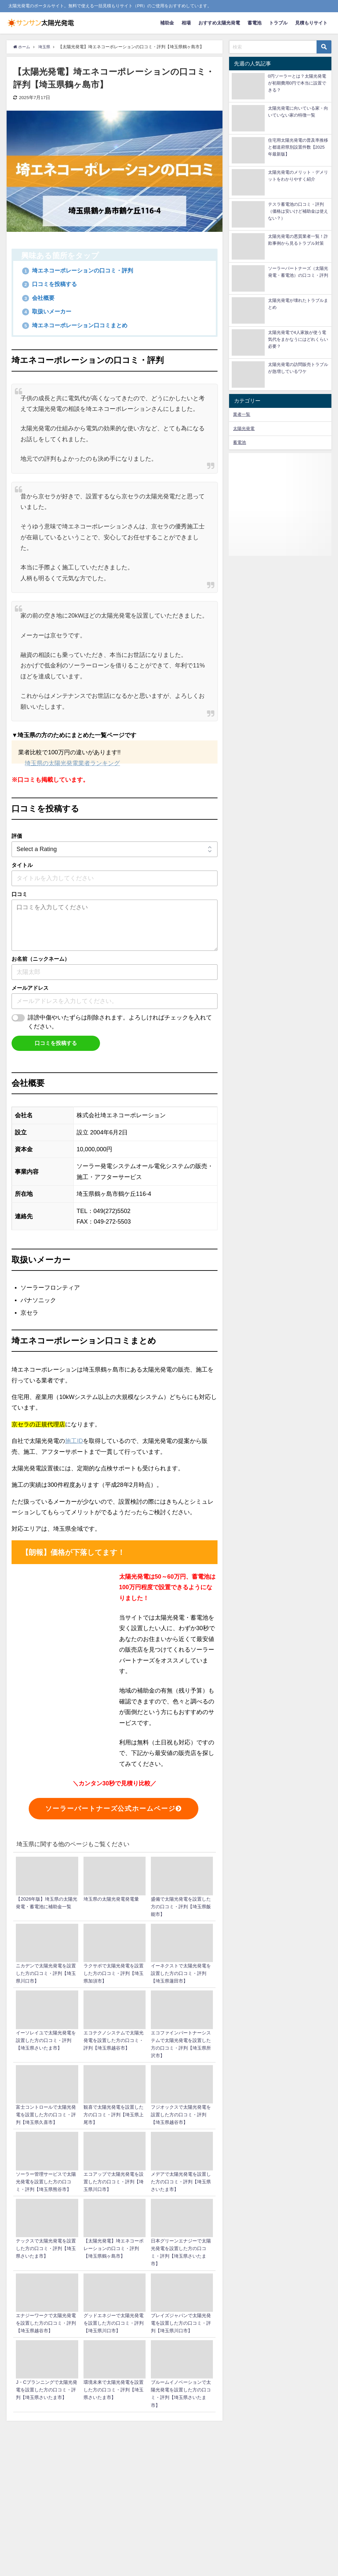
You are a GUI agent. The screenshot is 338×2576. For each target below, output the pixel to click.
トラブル (278, 22)
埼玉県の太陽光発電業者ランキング (72, 764)
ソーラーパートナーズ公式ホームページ (113, 1809)
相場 (186, 22)
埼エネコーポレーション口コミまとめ (78, 325)
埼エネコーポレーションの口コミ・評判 (81, 270)
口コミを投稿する (51, 284)
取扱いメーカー (48, 312)
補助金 (167, 22)
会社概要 (39, 298)
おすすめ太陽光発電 (219, 22)
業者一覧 (241, 414)
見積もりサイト (311, 22)
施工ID (74, 1441)
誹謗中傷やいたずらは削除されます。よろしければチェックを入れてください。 (120, 1022)
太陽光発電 (243, 428)
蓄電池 (254, 22)
